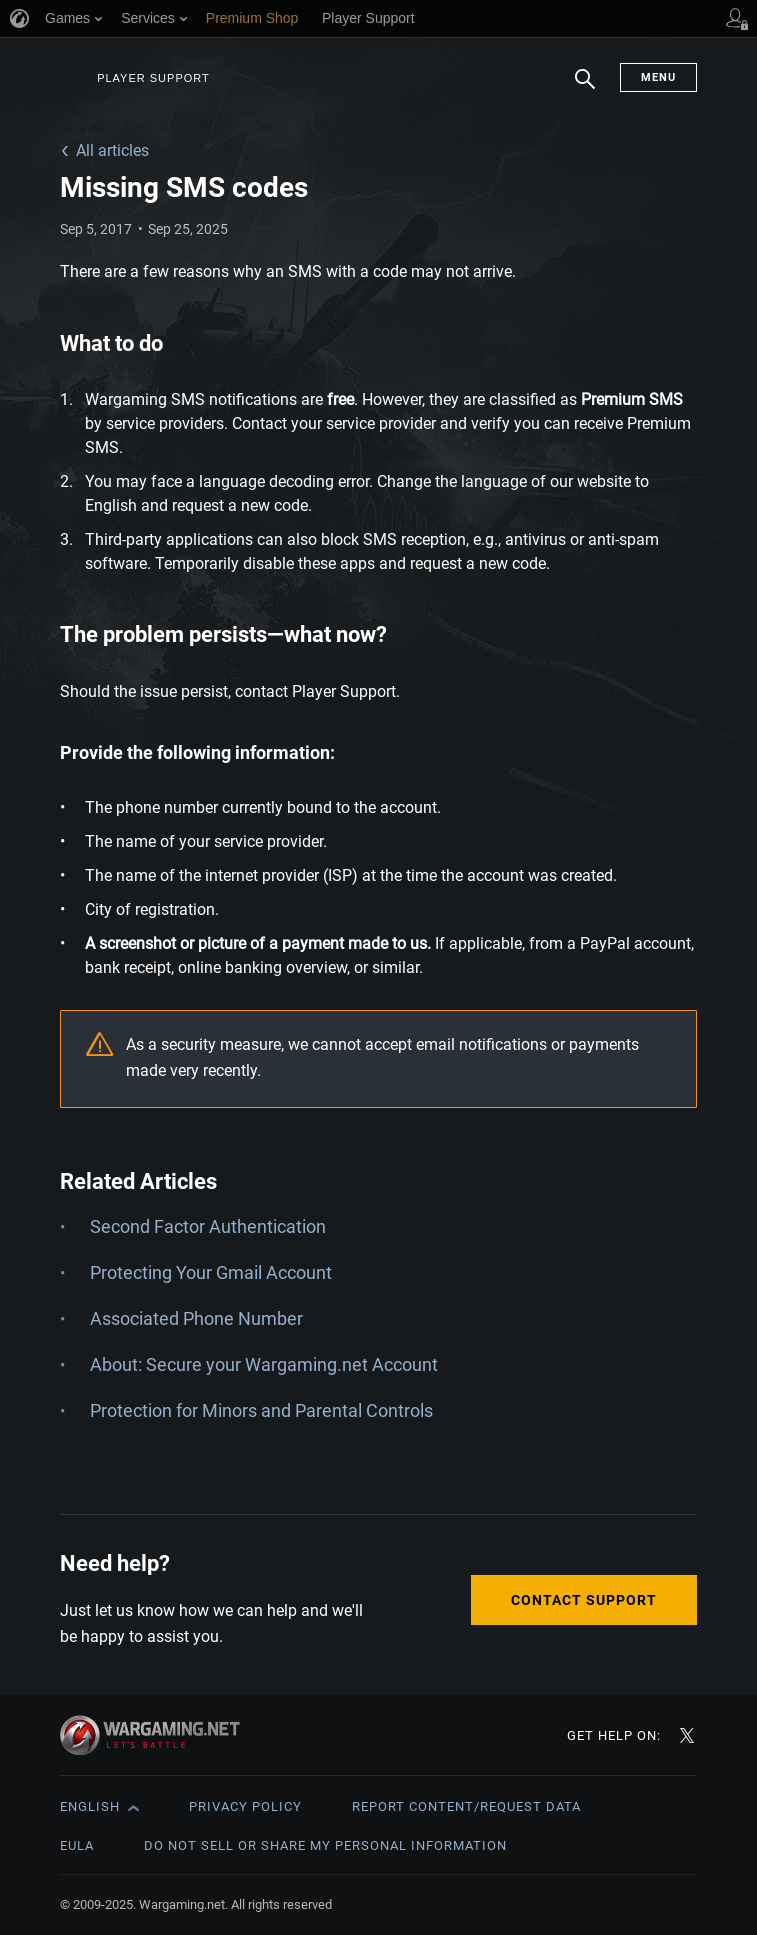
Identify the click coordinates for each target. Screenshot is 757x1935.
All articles (112, 150)
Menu (658, 77)
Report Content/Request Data (466, 1806)
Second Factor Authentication (208, 1226)
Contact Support (584, 1600)
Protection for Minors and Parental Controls (261, 1410)
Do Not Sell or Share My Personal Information (325, 1845)
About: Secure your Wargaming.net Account (264, 1364)
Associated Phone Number (196, 1318)
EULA (77, 1845)
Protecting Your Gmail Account (211, 1272)
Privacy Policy (245, 1806)
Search (585, 89)
